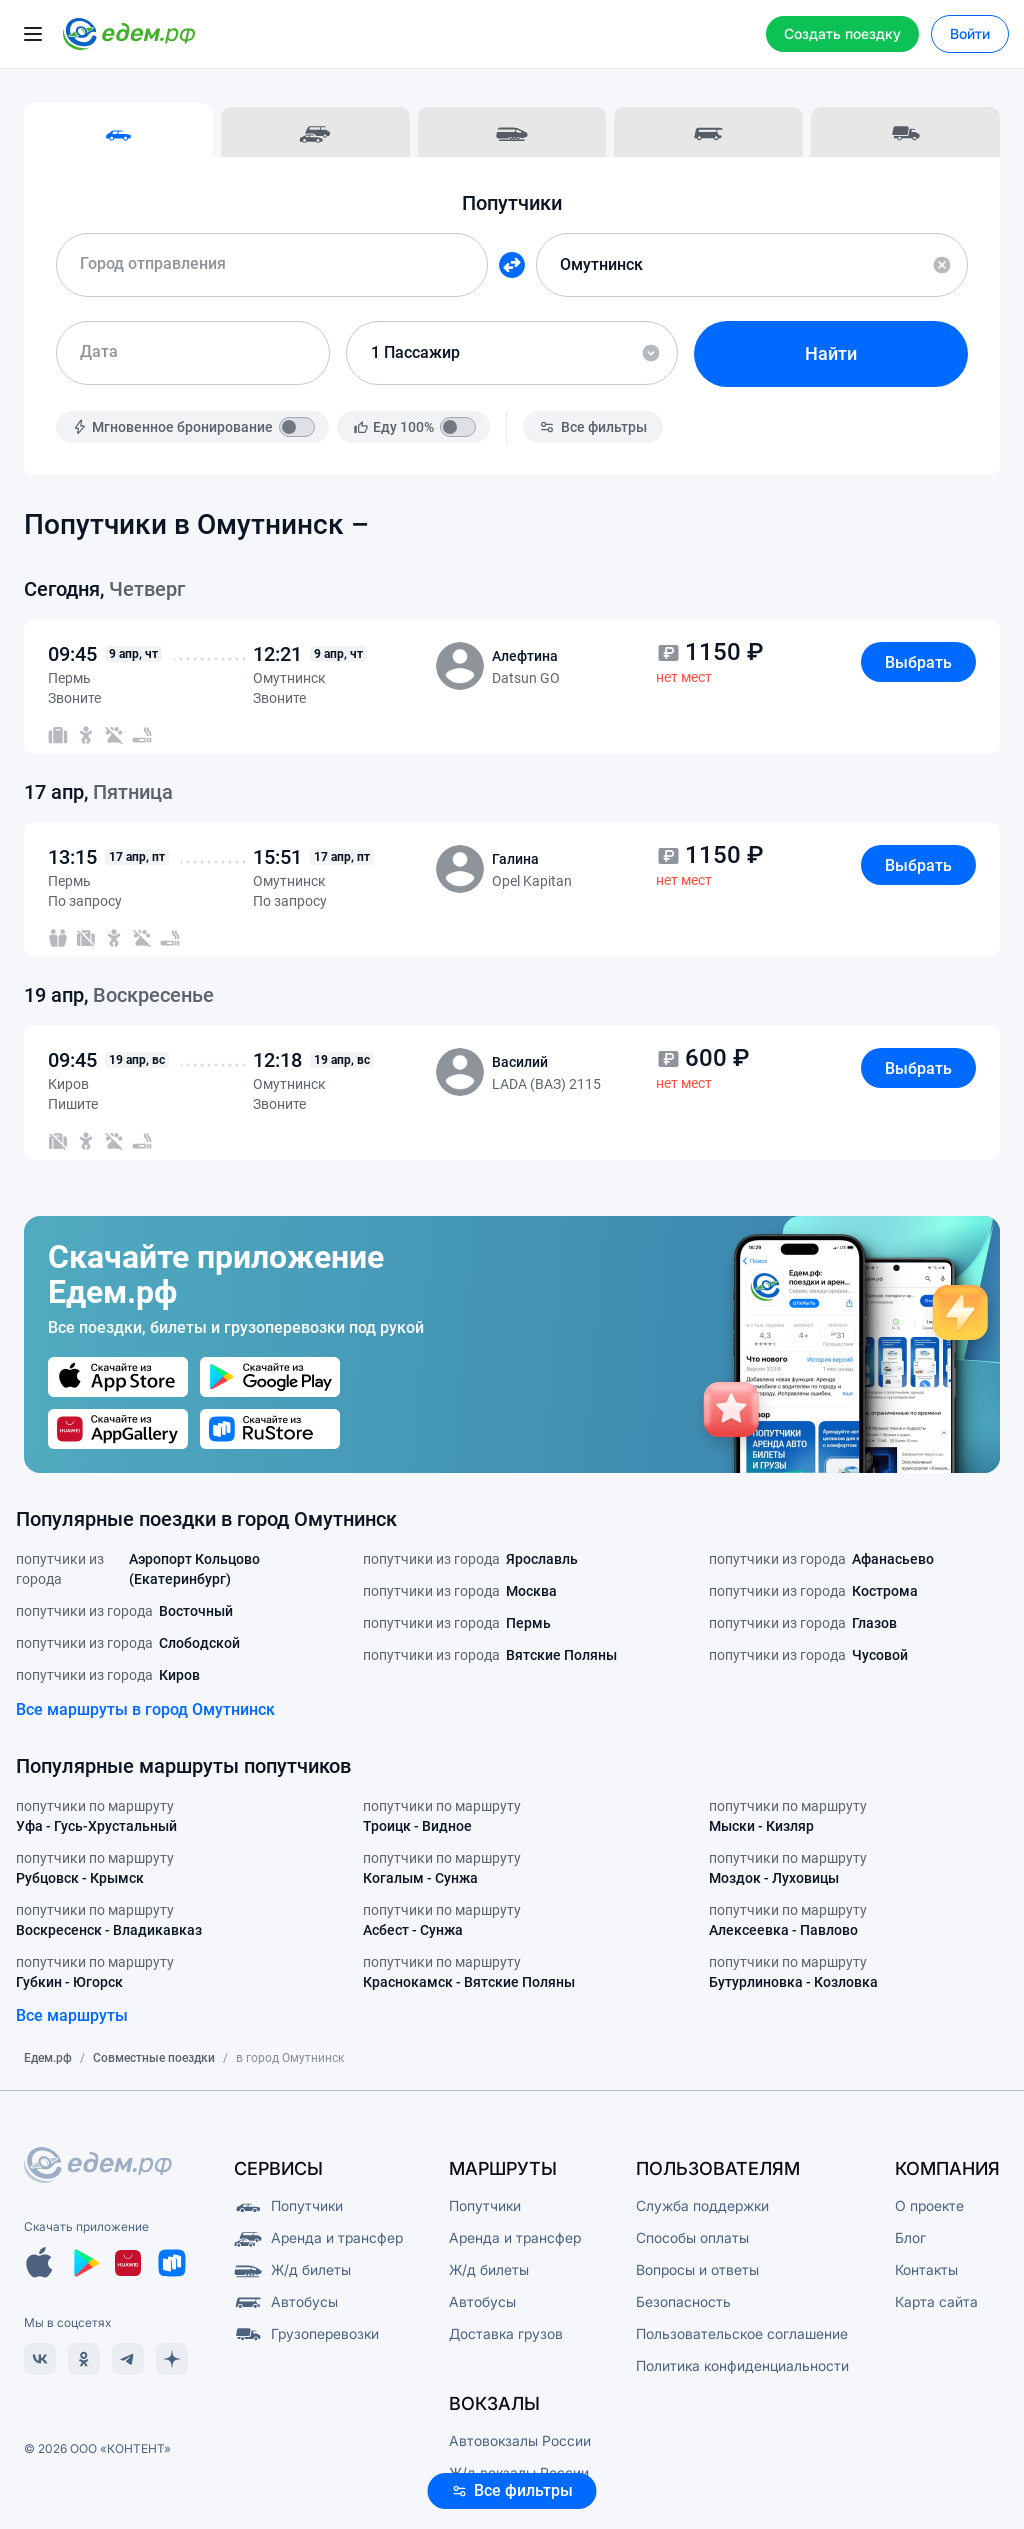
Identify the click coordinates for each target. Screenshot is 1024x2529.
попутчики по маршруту (96, 1817)
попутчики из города (165, 1569)
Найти (831, 353)
